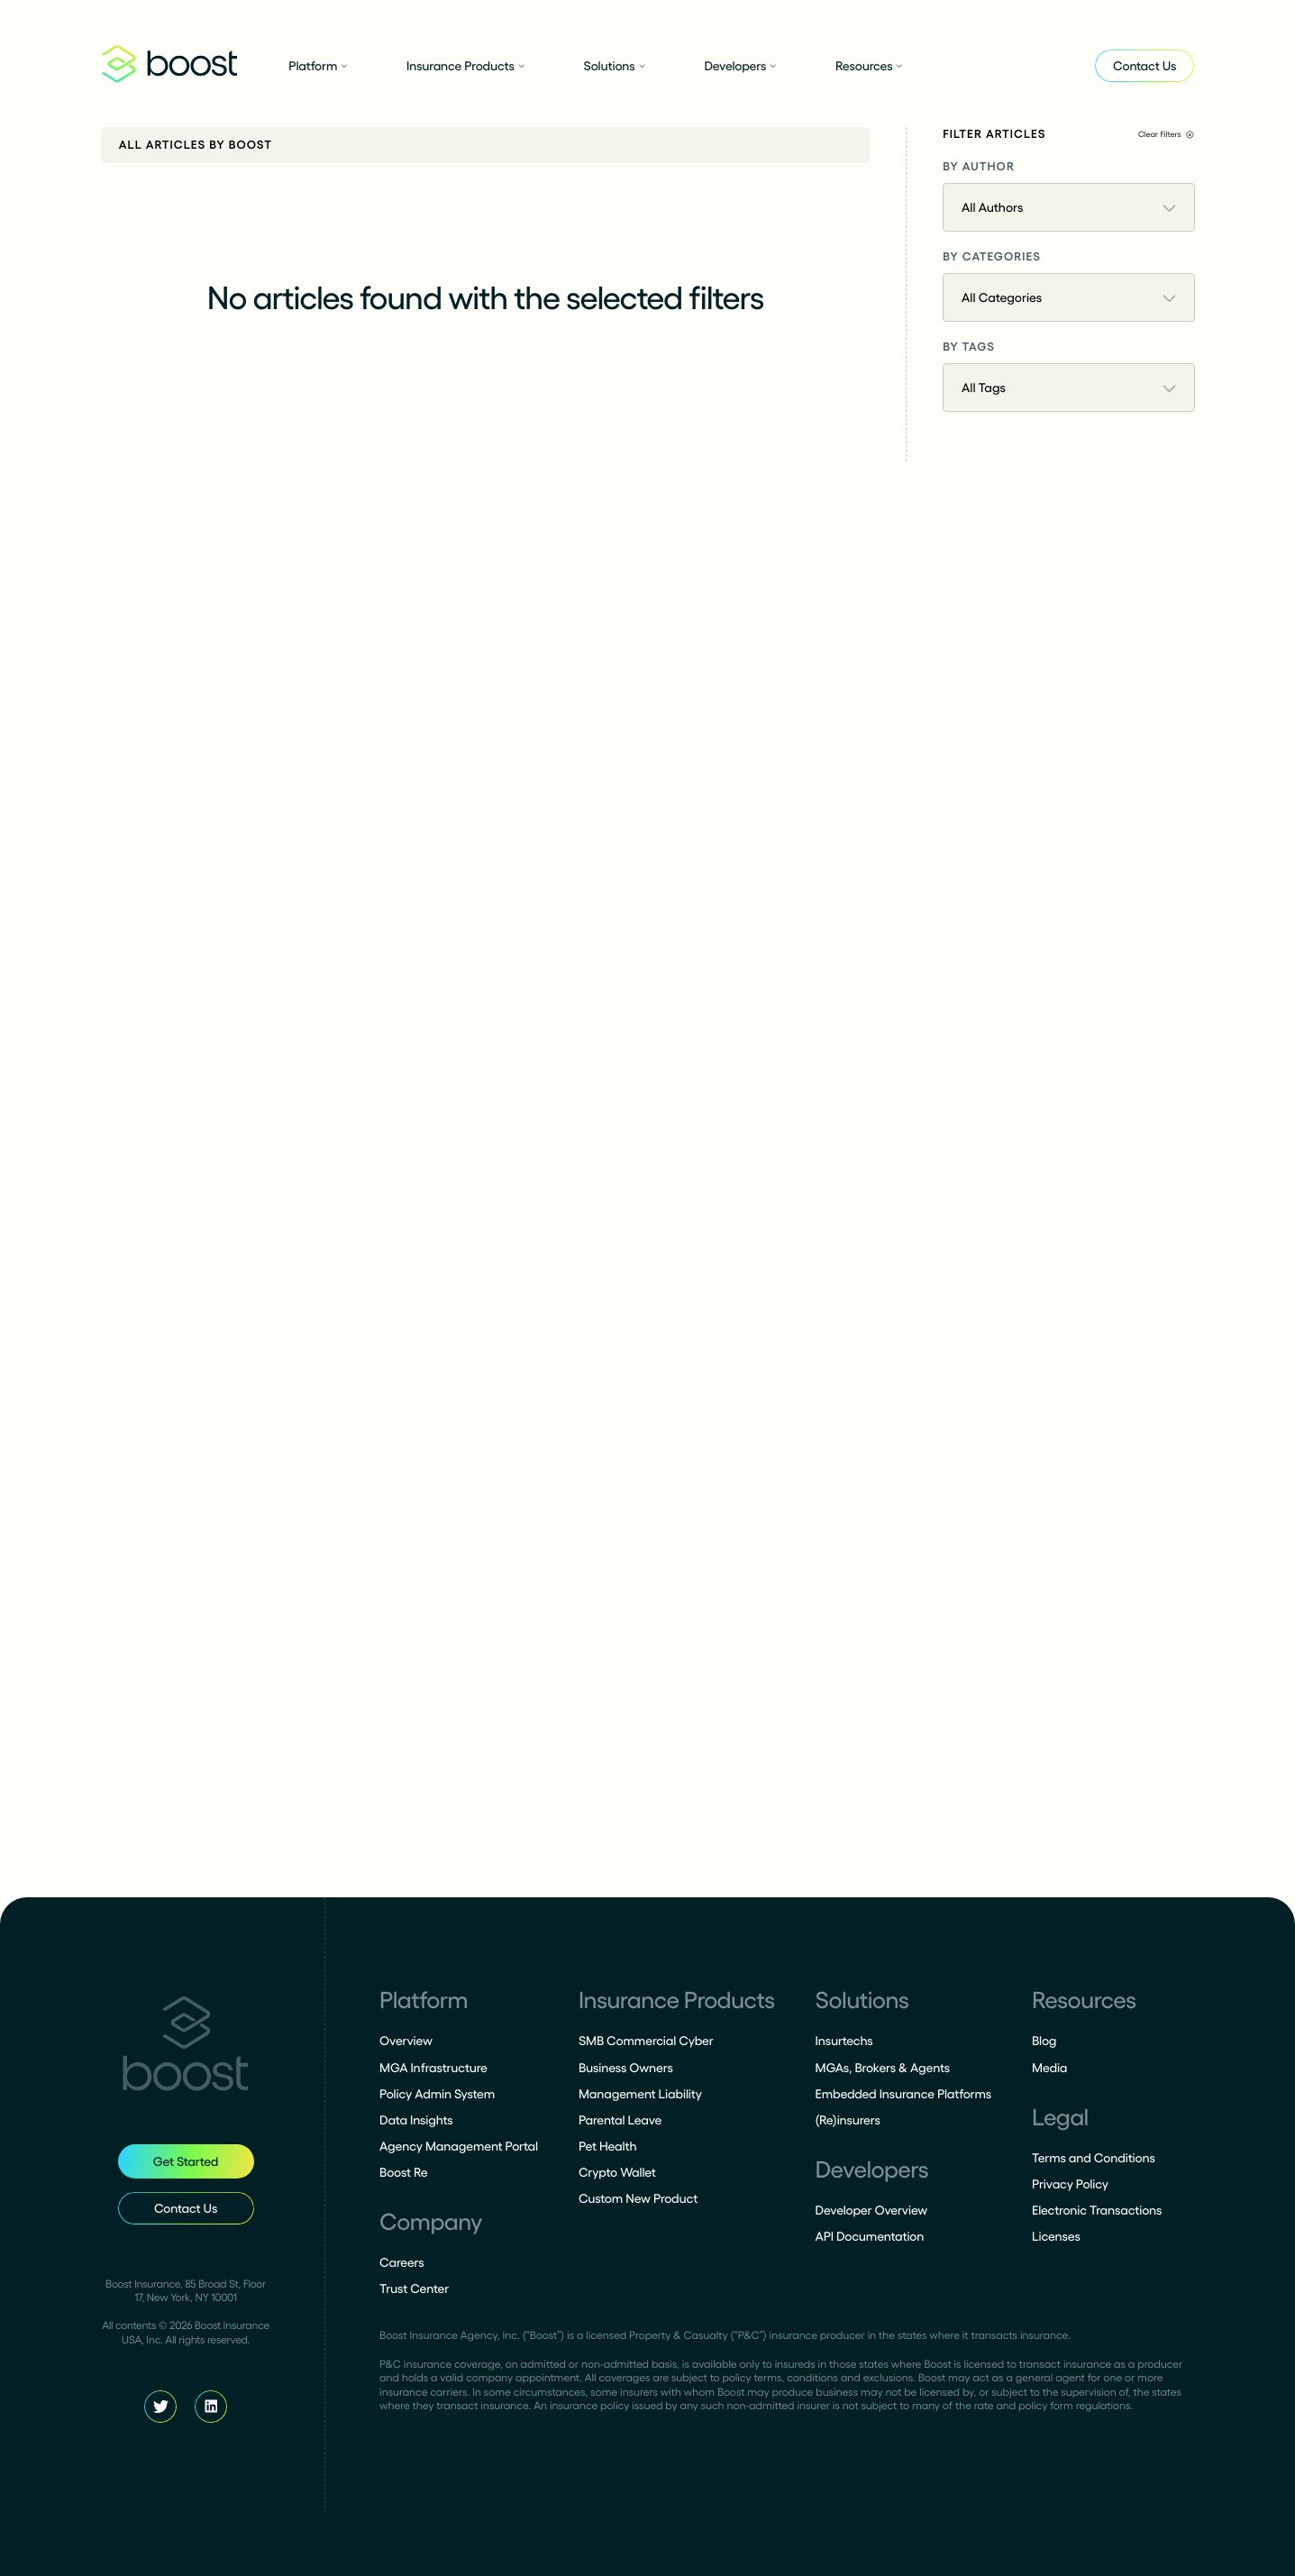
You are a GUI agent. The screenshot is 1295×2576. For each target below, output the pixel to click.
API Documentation (870, 2236)
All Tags (1069, 387)
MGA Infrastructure (433, 2067)
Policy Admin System (437, 2094)
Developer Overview (872, 2210)
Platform (317, 66)
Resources (868, 66)
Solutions (614, 66)
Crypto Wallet (617, 2172)
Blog (1044, 2040)
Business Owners (626, 2067)
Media (1049, 2067)
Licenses (1056, 2236)
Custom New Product (638, 2198)
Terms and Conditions (1093, 2158)
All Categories (1069, 297)
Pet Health (608, 2146)
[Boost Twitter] (160, 2406)
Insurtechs (844, 2040)
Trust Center (414, 2288)
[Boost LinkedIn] (211, 2406)
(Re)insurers (848, 2120)
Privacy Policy (1070, 2184)
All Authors (1069, 207)
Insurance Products (465, 66)
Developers (740, 66)
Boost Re (403, 2172)
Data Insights (416, 2120)
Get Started (185, 2161)
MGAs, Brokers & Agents (883, 2067)
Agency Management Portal (458, 2146)
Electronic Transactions (1097, 2210)
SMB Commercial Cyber (646, 2040)
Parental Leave (620, 2120)
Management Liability (640, 2094)
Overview (406, 2040)
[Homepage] (186, 2046)
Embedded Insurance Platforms (904, 2094)
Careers (401, 2262)
